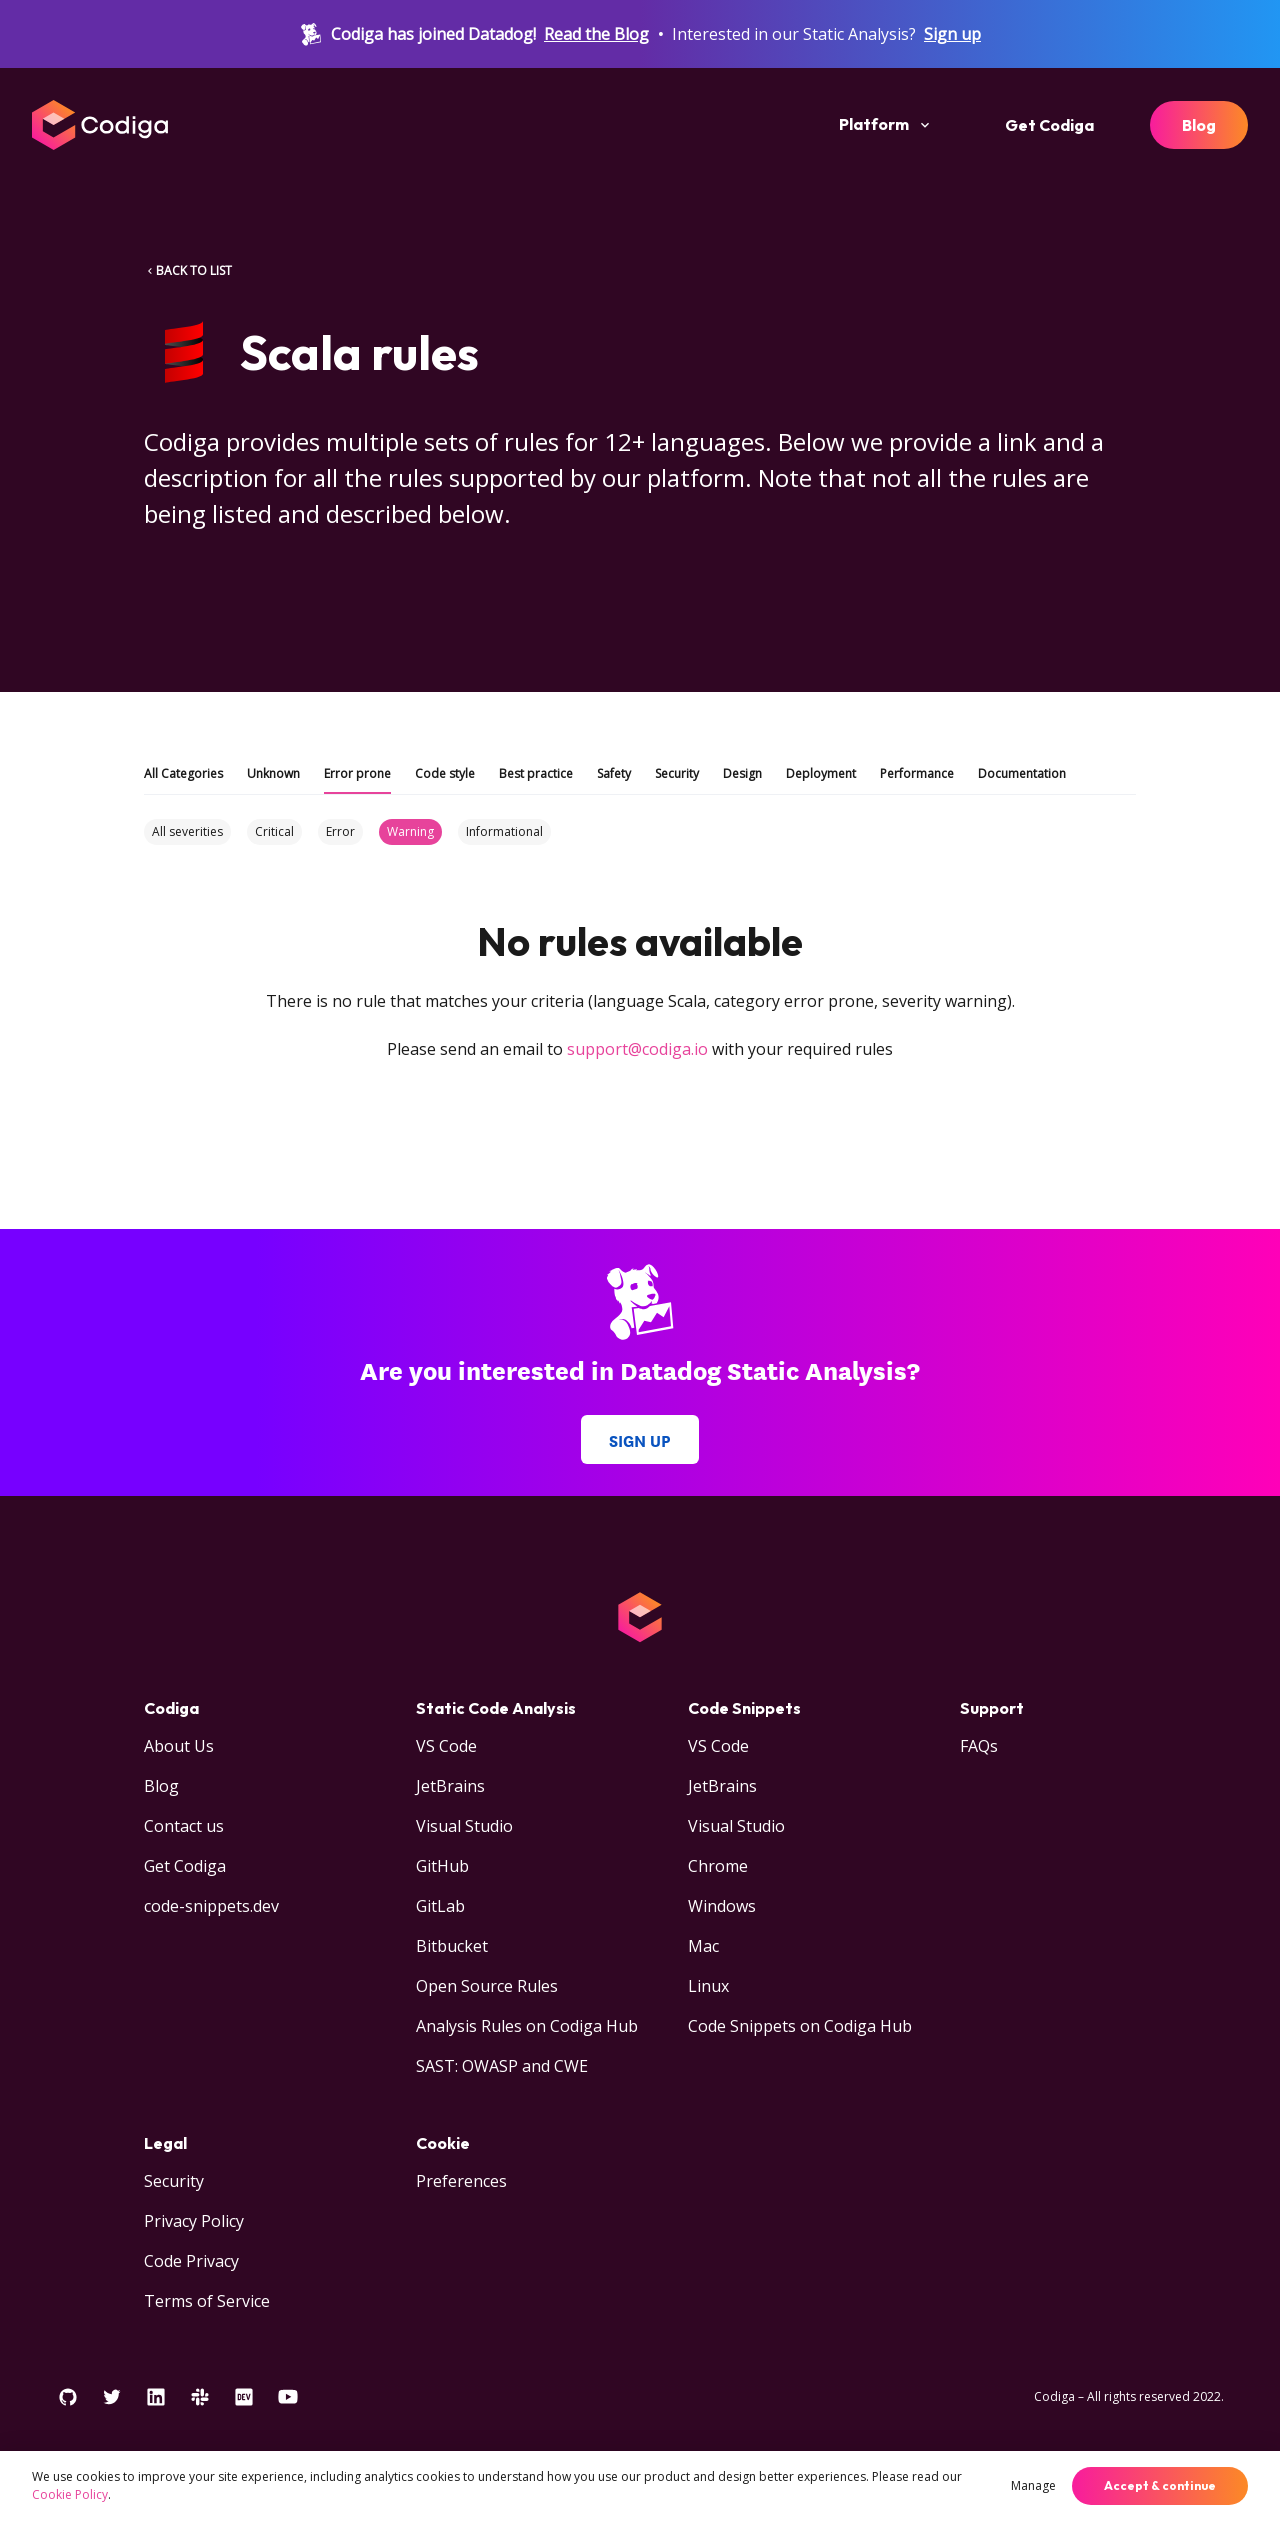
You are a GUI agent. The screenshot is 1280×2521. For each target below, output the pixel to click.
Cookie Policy (70, 2494)
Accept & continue (1160, 2485)
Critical (274, 831)
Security (677, 773)
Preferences (461, 2181)
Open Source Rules (487, 1986)
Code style (445, 773)
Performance (917, 773)
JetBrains (450, 1786)
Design (742, 773)
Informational (504, 831)
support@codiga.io (637, 1049)
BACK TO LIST (188, 270)
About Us (179, 1746)
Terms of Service (207, 2301)
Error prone (357, 773)
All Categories (183, 773)
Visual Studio (464, 1826)
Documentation (1022, 773)
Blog (1199, 125)
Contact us (184, 1826)
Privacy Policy (194, 2221)
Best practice (536, 773)
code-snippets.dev (211, 1906)
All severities (187, 831)
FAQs (979, 1746)
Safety (614, 773)
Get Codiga (1049, 125)
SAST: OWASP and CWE (502, 2066)
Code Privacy (191, 2261)
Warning (410, 831)
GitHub (442, 1866)
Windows (722, 1906)
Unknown (273, 773)
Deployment (821, 773)
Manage (1033, 2485)
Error (340, 831)
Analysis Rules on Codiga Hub (527, 2026)
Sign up (952, 34)
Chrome (718, 1866)
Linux (708, 1986)
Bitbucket (452, 1946)
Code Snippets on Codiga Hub (800, 2026)
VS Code (446, 1746)
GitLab (440, 1906)
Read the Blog (596, 34)
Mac (703, 1946)
